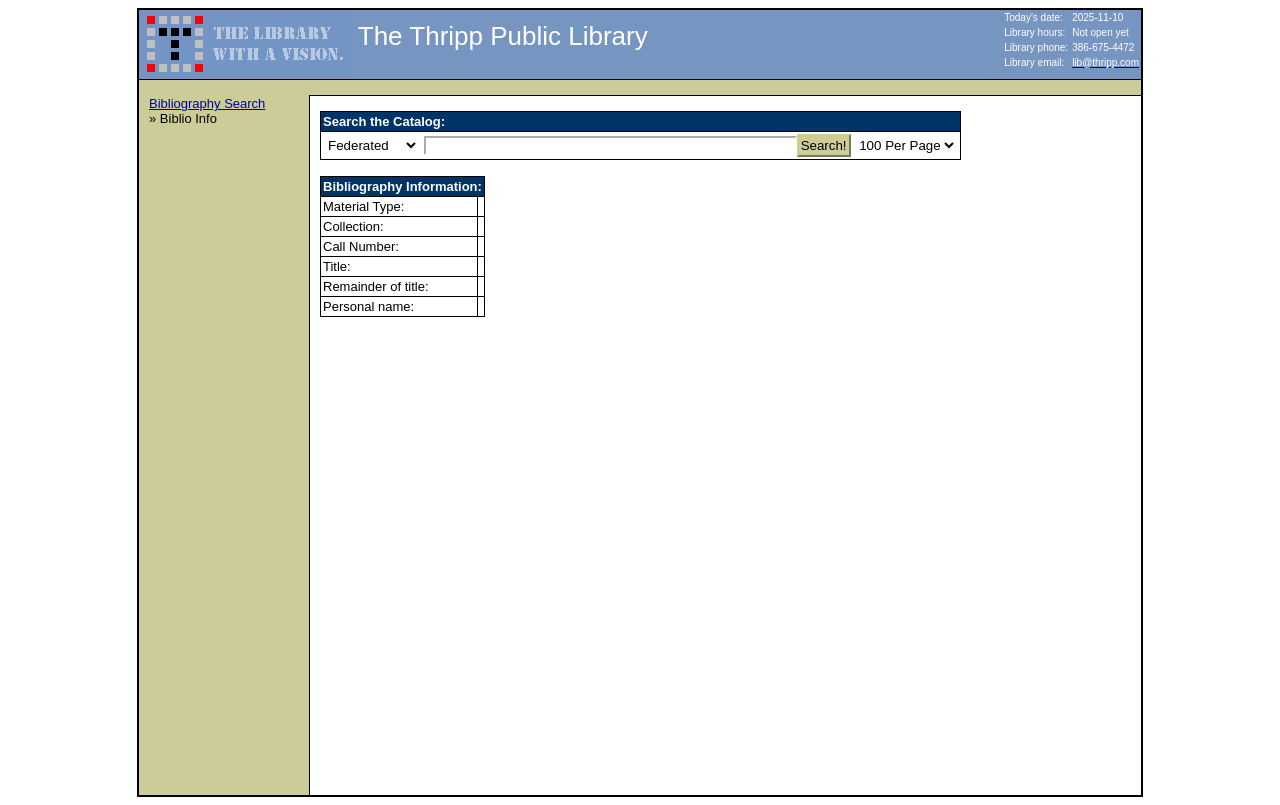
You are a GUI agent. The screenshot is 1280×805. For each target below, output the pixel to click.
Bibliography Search (207, 103)
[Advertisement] (229, 441)
